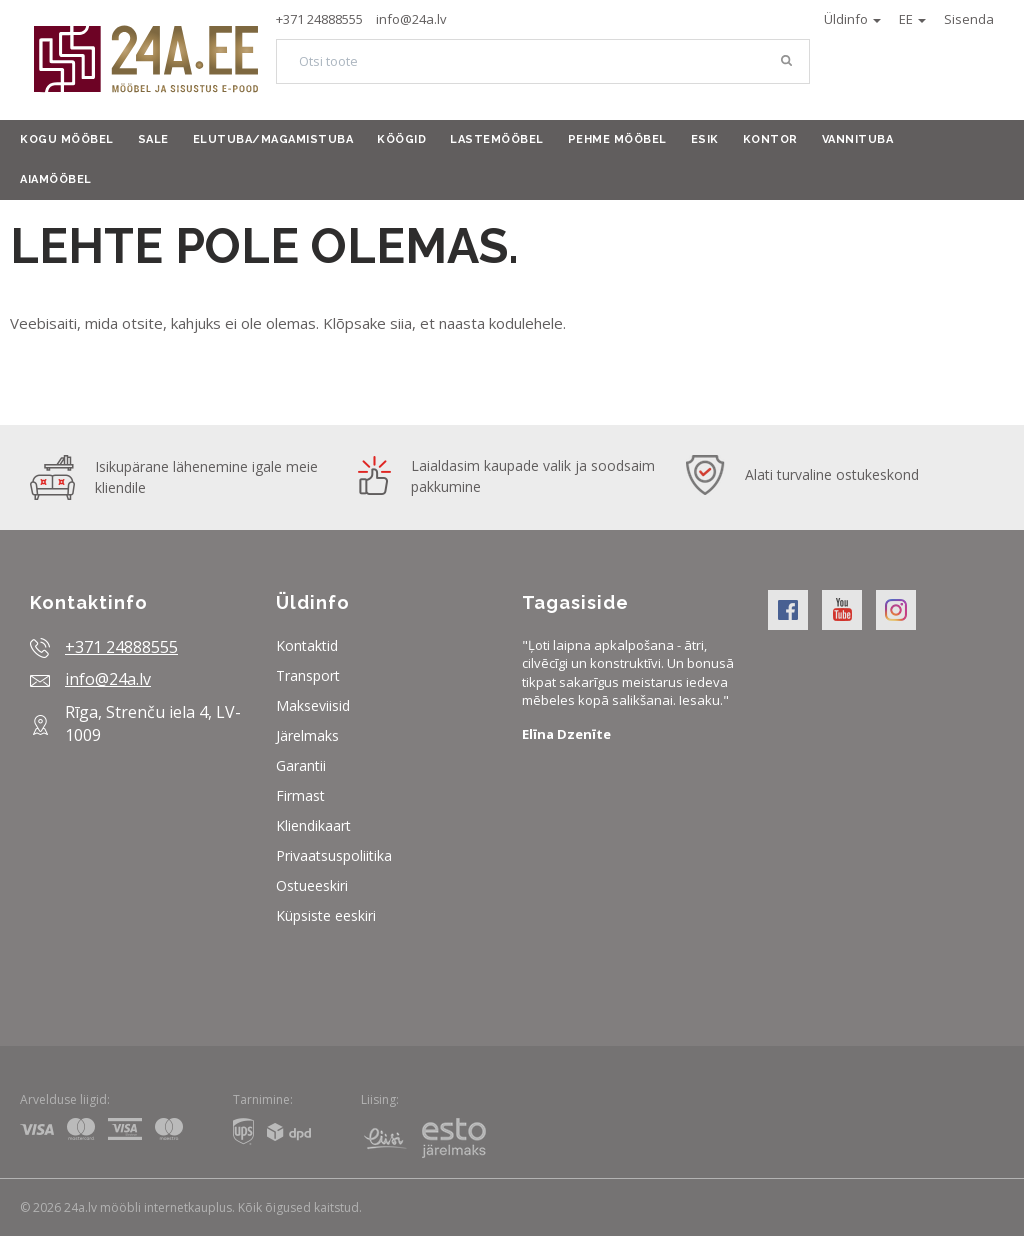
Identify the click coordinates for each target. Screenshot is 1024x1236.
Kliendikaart (313, 825)
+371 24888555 (319, 19)
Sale (153, 139)
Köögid (401, 139)
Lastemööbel (497, 139)
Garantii (301, 765)
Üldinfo (852, 19)
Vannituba (858, 139)
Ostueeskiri (312, 885)
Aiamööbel (56, 179)
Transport (308, 675)
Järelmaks (307, 735)
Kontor (770, 139)
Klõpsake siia (367, 323)
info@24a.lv (411, 19)
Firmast (300, 795)
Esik (705, 139)
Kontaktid (307, 645)
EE (912, 19)
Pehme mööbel (617, 139)
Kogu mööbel (67, 139)
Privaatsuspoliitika (334, 855)
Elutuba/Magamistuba (273, 139)
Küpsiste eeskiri (326, 915)
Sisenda (969, 19)
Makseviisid (313, 705)
